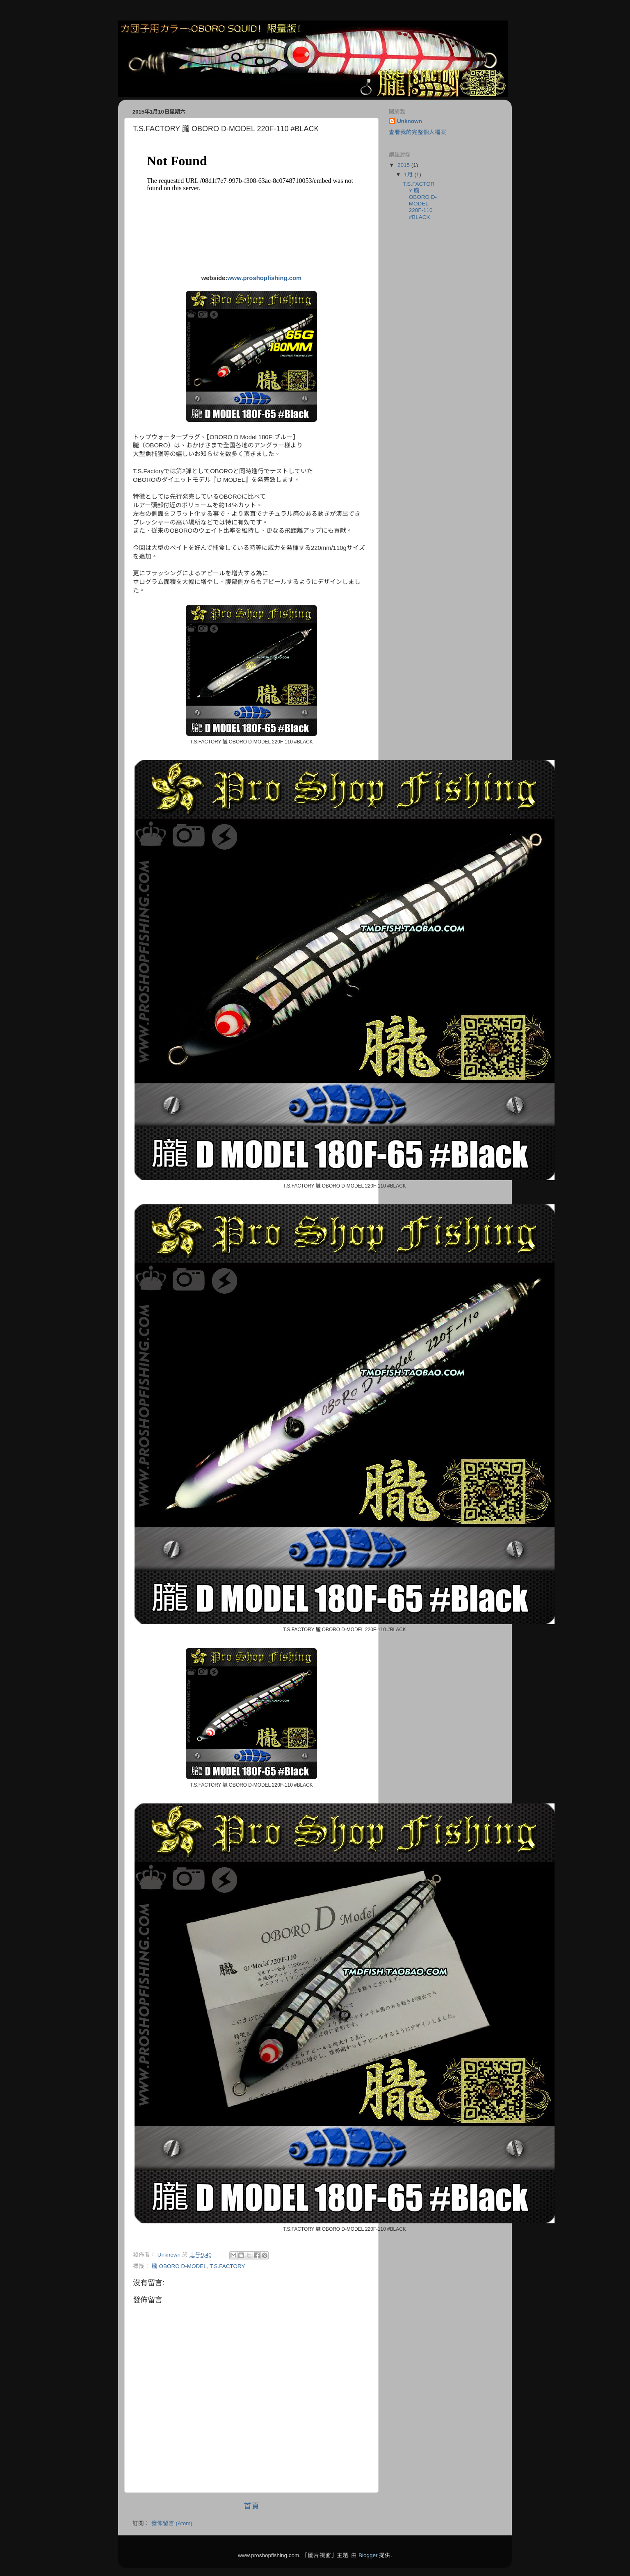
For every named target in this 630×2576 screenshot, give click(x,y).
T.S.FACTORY (227, 2266)
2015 (404, 165)
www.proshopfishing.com (264, 278)
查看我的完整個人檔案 (417, 132)
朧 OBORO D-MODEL (179, 2266)
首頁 (251, 2506)
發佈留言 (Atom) (171, 2523)
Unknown (409, 121)
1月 (409, 174)
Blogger (368, 2555)
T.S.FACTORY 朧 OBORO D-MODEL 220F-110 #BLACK (420, 200)
